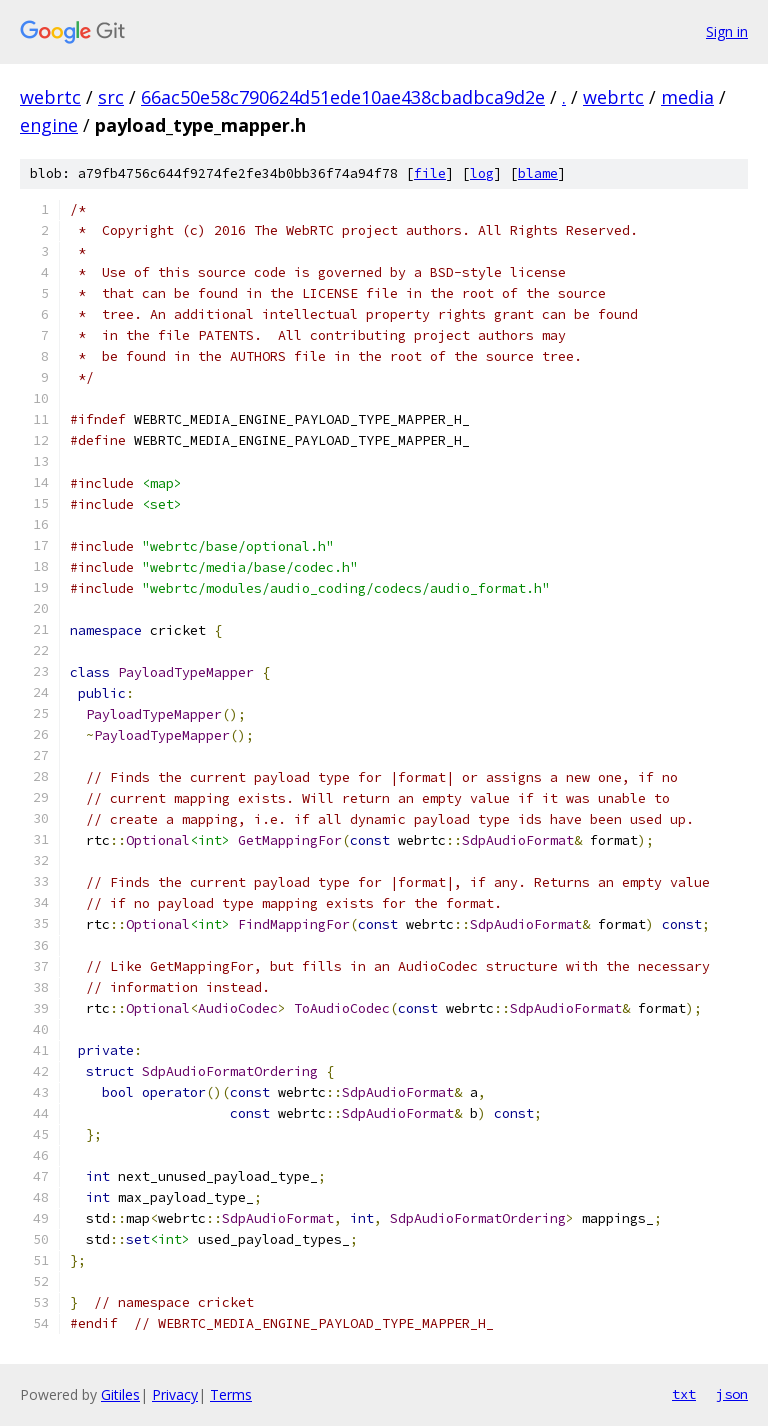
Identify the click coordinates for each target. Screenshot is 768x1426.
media (687, 97)
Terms (231, 1394)
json (732, 1394)
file (430, 173)
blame (538, 173)
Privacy (175, 1394)
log (482, 173)
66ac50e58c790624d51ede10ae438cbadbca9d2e (343, 97)
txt (684, 1394)
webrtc (50, 97)
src (111, 97)
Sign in (727, 31)
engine (49, 125)
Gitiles (120, 1394)
